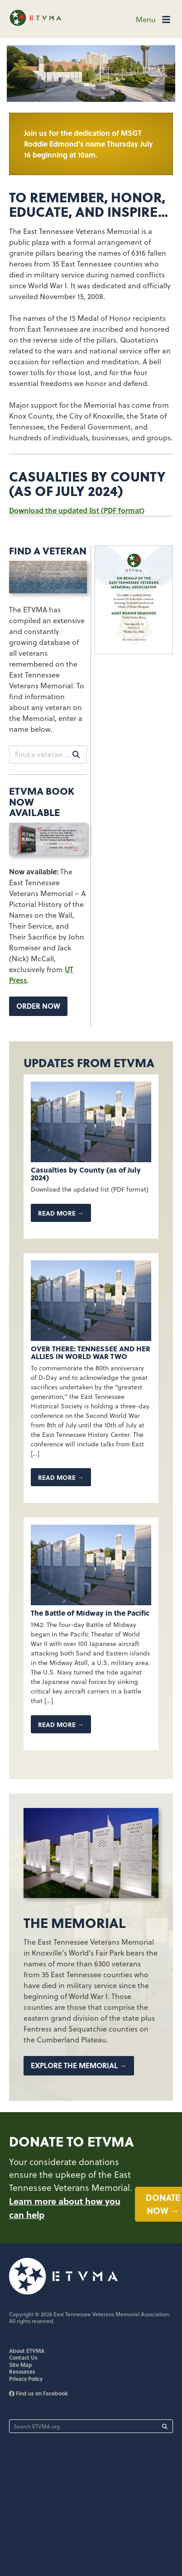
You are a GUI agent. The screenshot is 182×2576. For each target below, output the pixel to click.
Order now (38, 1006)
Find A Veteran (47, 550)
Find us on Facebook (38, 2393)
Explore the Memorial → (79, 2065)
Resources (22, 2371)
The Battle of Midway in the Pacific (90, 1613)
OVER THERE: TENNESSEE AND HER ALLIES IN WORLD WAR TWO (90, 1352)
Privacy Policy (26, 2379)
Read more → (61, 1212)
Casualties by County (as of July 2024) (86, 1173)
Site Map (20, 2365)
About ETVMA (26, 2351)
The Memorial (74, 1922)
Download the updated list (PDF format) (76, 510)
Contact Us (23, 2357)
